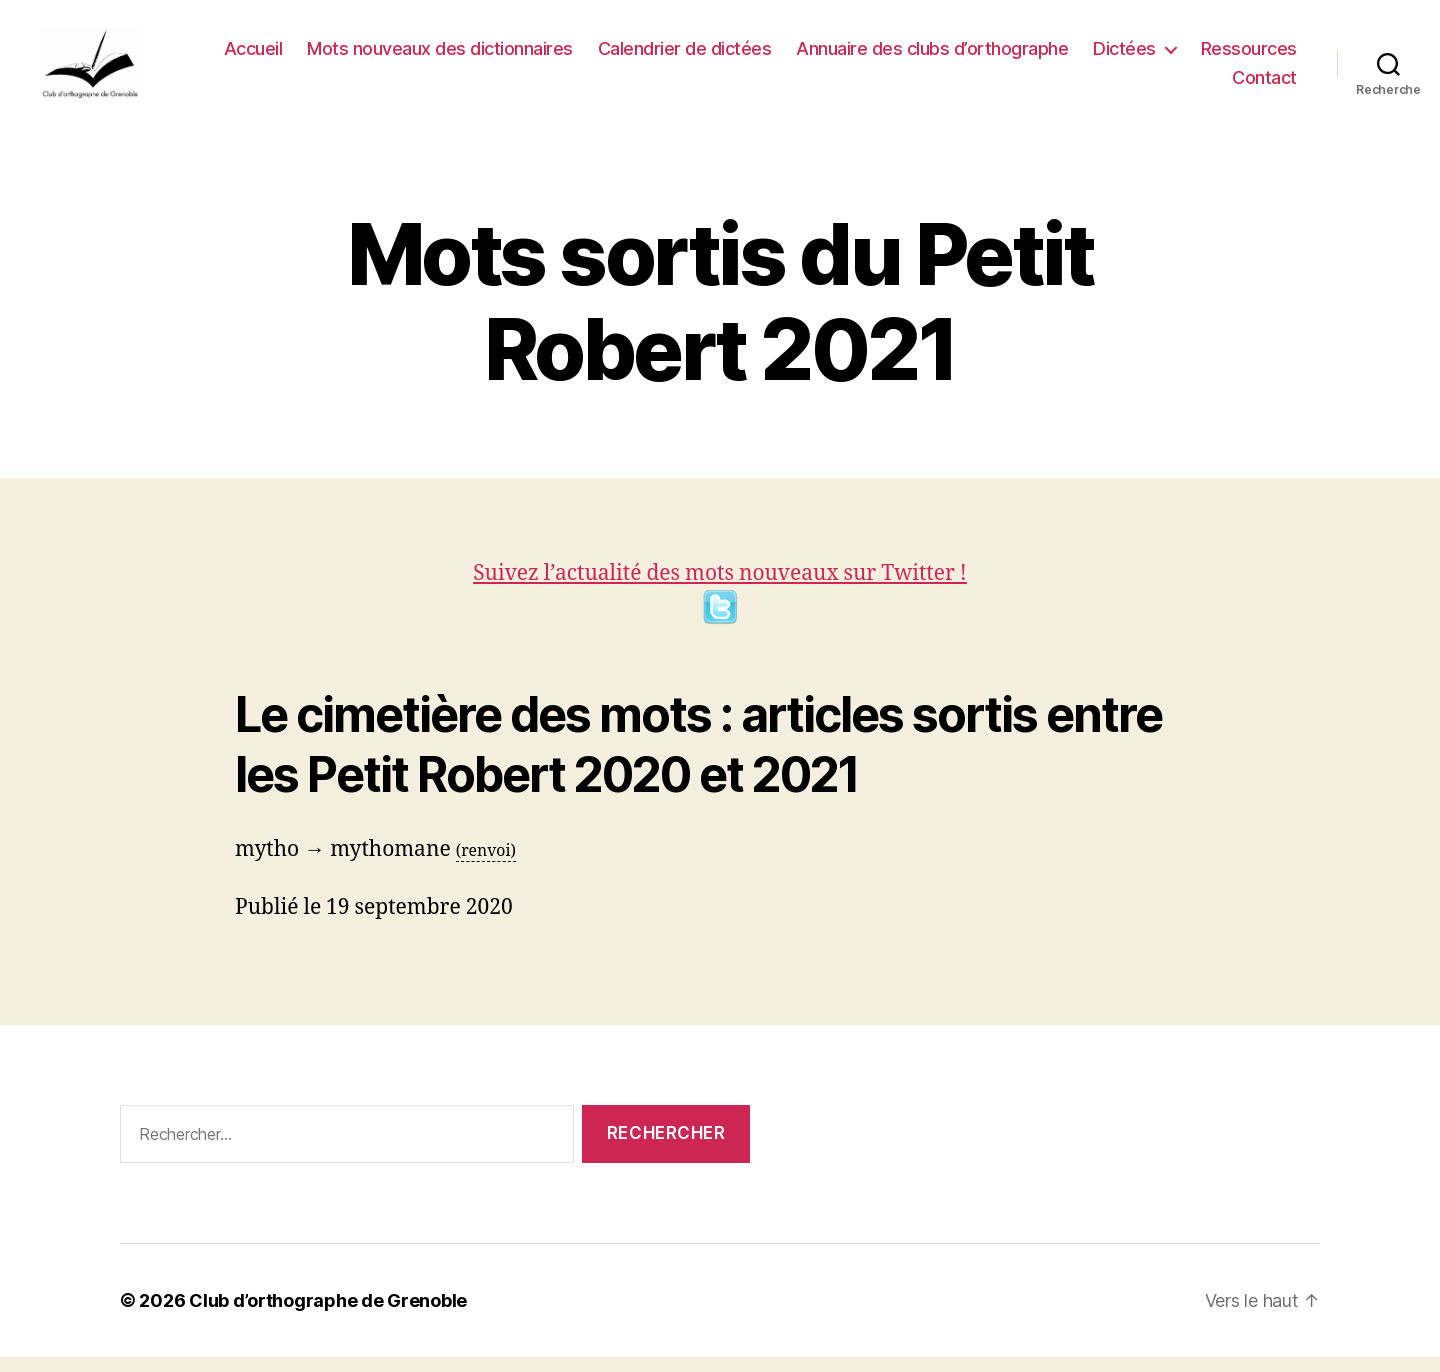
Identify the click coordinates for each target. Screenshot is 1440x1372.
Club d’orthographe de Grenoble (328, 1315)
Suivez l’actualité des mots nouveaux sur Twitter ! (720, 608)
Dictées (1124, 55)
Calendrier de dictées (685, 55)
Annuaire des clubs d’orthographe (932, 55)
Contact (1264, 85)
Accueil (253, 55)
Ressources (1249, 55)
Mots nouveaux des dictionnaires (440, 55)
